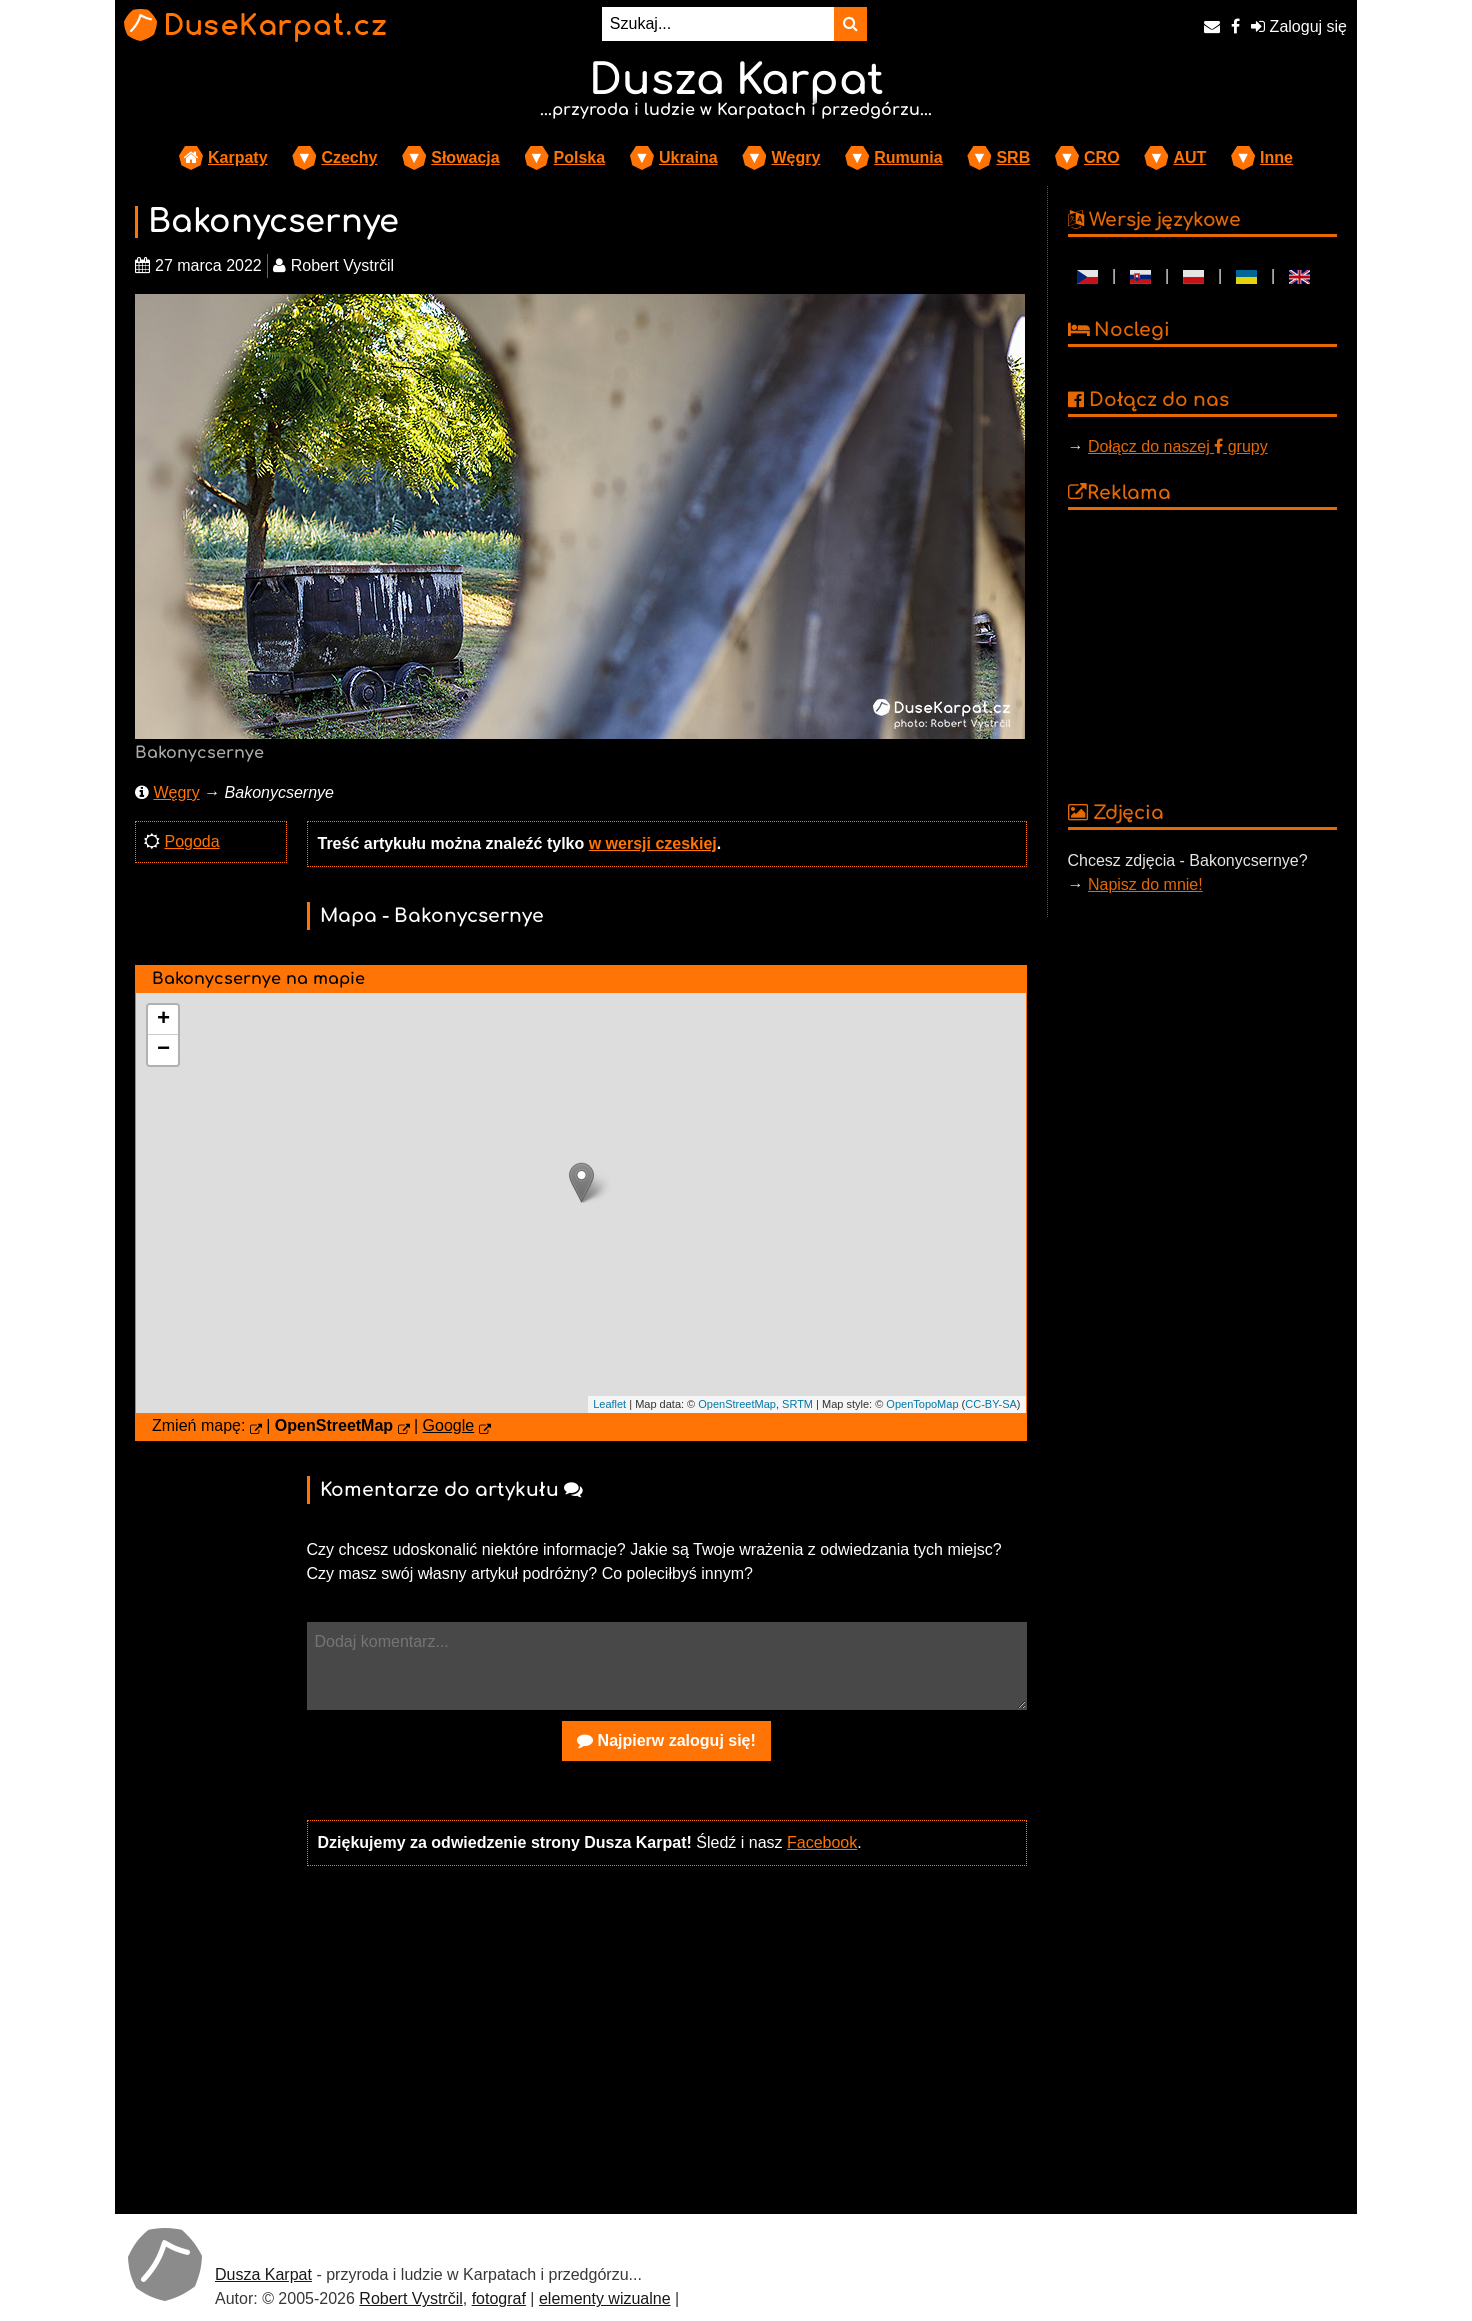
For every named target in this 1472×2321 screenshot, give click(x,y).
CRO (1102, 157)
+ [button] (163, 1020)
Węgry (795, 157)
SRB (1013, 157)
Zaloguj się (1299, 26)
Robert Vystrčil (410, 2298)
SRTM (797, 1404)
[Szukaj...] (718, 24)
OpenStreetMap (737, 1404)
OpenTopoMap (922, 1404)
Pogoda (191, 841)
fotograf (499, 2298)
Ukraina (688, 157)
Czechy (349, 157)
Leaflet (609, 1404)
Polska (580, 157)
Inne (1276, 157)
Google (449, 1425)
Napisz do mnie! (1145, 884)
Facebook (822, 1842)
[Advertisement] (667, 2038)
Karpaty (238, 157)
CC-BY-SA (991, 1404)
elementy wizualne (605, 2298)
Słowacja (465, 157)
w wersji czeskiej (653, 843)
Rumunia (908, 157)
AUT (1189, 157)
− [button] (163, 1050)
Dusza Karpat (263, 2274)
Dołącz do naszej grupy (1178, 446)
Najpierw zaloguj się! (666, 1740)
